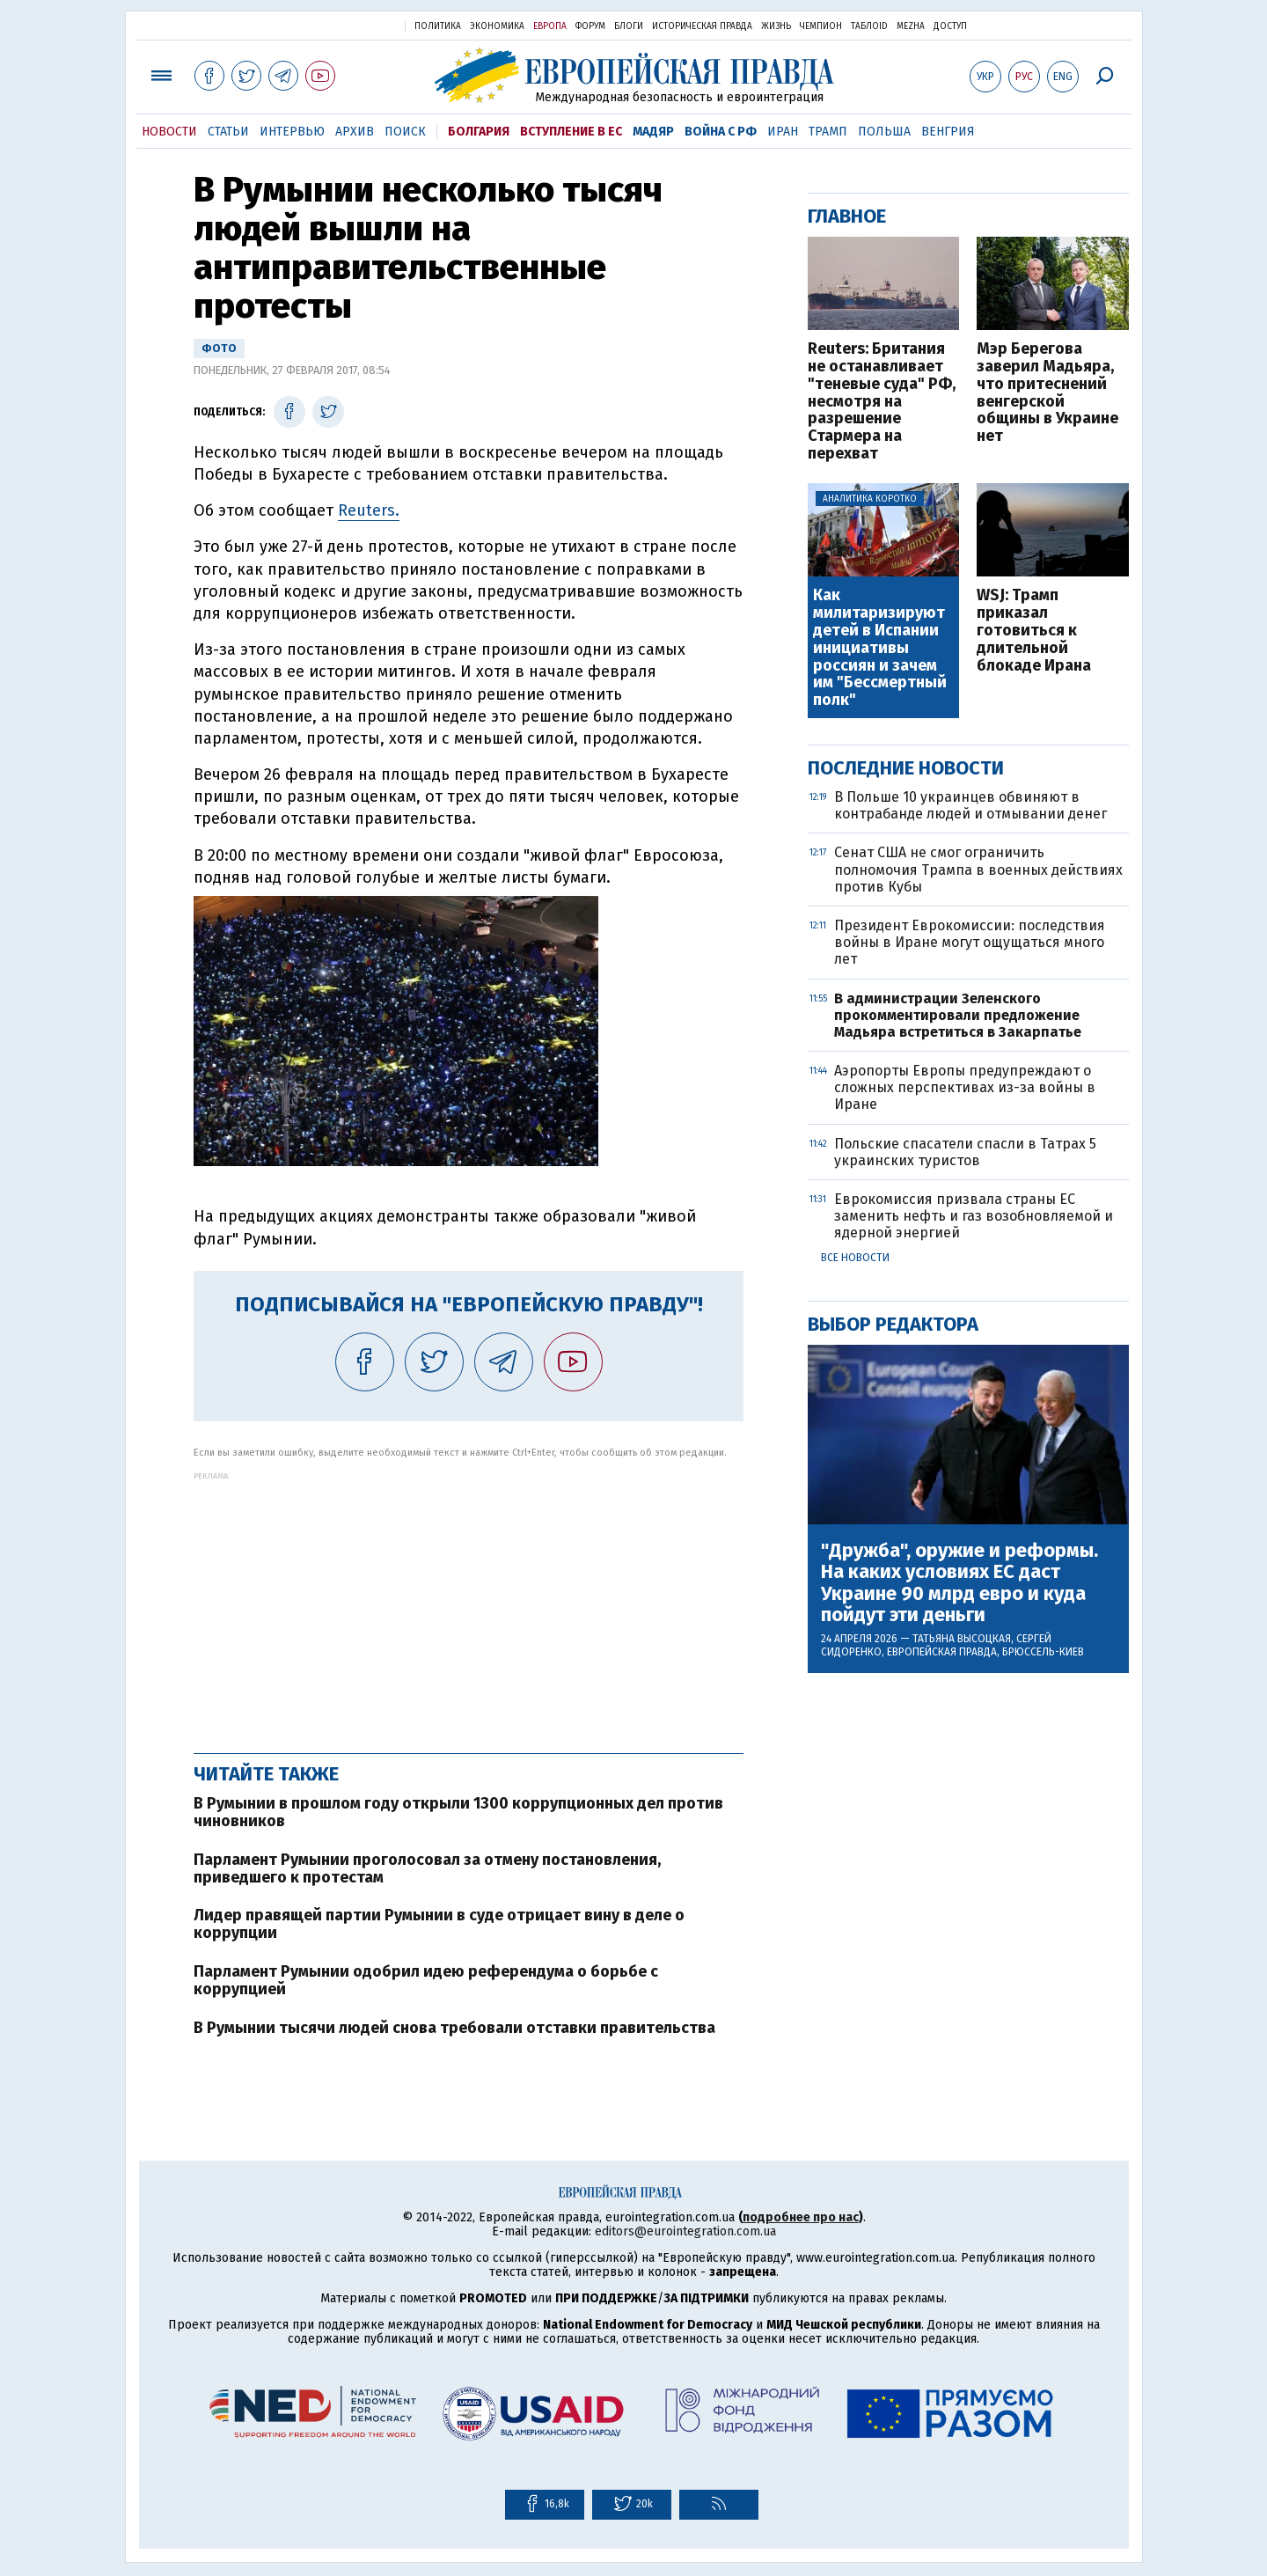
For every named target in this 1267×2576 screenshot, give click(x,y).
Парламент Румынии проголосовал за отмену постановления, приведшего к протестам (427, 1868)
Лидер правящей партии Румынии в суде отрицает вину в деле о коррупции (439, 1923)
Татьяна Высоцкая (961, 1639)
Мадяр (653, 131)
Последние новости (906, 768)
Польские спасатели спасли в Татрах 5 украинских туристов (965, 1152)
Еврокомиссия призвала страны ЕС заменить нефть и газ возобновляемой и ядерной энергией (973, 1216)
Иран (782, 131)
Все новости (855, 1257)
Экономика (497, 26)
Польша (884, 131)
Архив (354, 131)
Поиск (405, 131)
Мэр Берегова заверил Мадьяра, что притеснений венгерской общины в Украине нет (1047, 393)
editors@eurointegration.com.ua (685, 2231)
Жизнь (776, 26)
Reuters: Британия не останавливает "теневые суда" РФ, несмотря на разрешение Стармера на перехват (882, 402)
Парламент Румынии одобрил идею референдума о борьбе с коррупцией (426, 1980)
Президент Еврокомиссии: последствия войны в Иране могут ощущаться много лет (969, 942)
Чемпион (821, 26)
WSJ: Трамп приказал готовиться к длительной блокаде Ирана (1034, 630)
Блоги (628, 26)
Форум (590, 26)
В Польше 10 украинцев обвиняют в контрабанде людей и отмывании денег (970, 805)
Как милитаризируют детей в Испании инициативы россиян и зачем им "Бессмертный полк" (880, 648)
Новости (169, 131)
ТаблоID (869, 26)
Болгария (478, 131)
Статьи (228, 131)
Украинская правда (348, 25)
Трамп (828, 131)
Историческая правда (702, 26)
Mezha (911, 26)
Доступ (950, 26)
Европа (550, 26)
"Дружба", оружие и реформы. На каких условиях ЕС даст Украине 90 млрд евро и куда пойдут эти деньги (959, 1583)
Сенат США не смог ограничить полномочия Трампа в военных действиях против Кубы (978, 869)
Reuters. (368, 510)
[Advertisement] (468, 1603)
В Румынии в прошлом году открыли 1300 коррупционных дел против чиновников (458, 1812)
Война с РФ (721, 131)
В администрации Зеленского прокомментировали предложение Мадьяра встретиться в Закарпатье (957, 1015)
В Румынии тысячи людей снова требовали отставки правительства (454, 2027)
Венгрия (948, 131)
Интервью (292, 131)
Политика (437, 26)
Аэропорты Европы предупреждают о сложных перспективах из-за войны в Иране (964, 1087)
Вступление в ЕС (571, 131)
